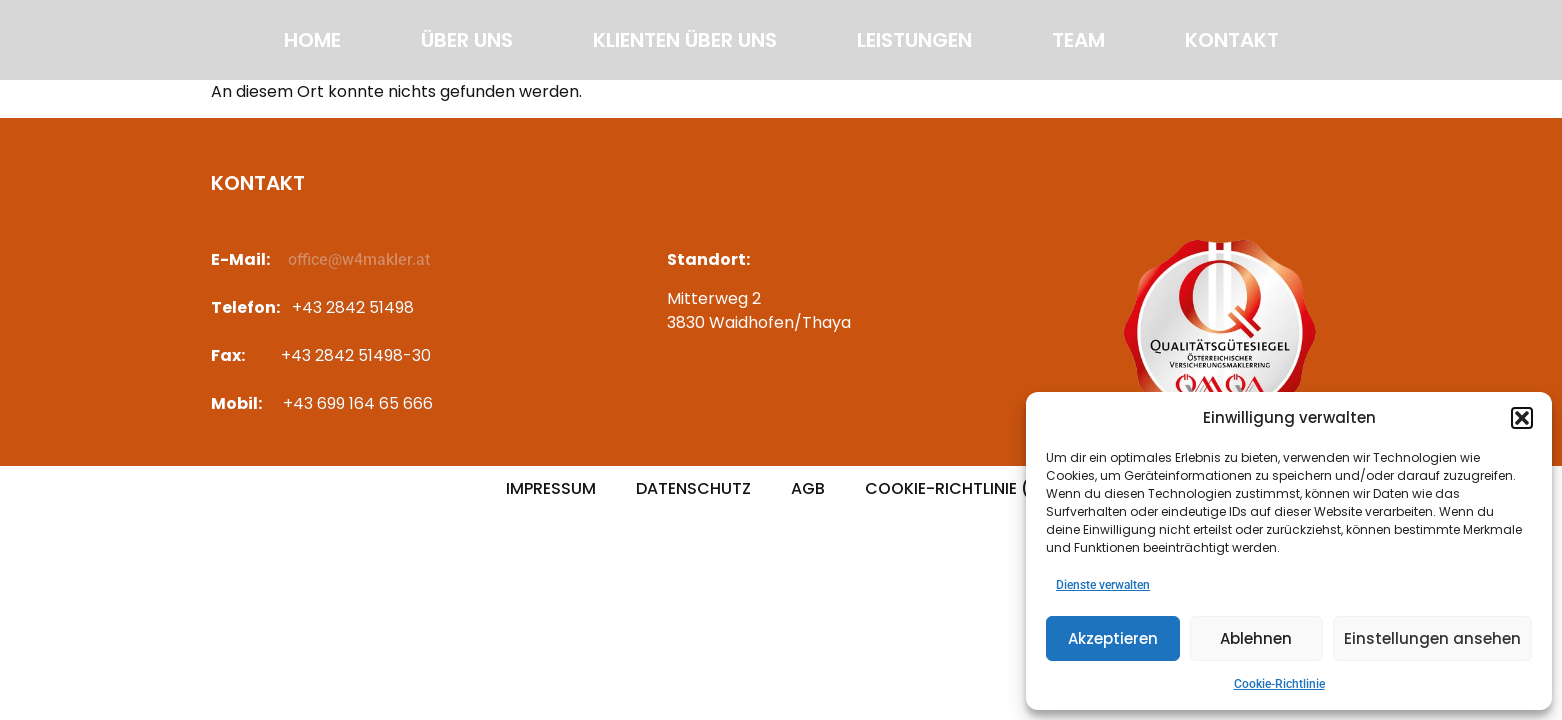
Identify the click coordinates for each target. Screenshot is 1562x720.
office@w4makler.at (359, 259)
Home (312, 40)
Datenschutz (693, 488)
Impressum (551, 488)
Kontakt (1232, 40)
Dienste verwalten (1103, 585)
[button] (1522, 418)
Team (1078, 40)
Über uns (467, 40)
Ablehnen (1256, 638)
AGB (808, 488)
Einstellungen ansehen (1432, 638)
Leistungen (914, 40)
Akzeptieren (1113, 638)
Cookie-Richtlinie (1279, 684)
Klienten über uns (685, 40)
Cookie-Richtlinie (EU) (960, 488)
